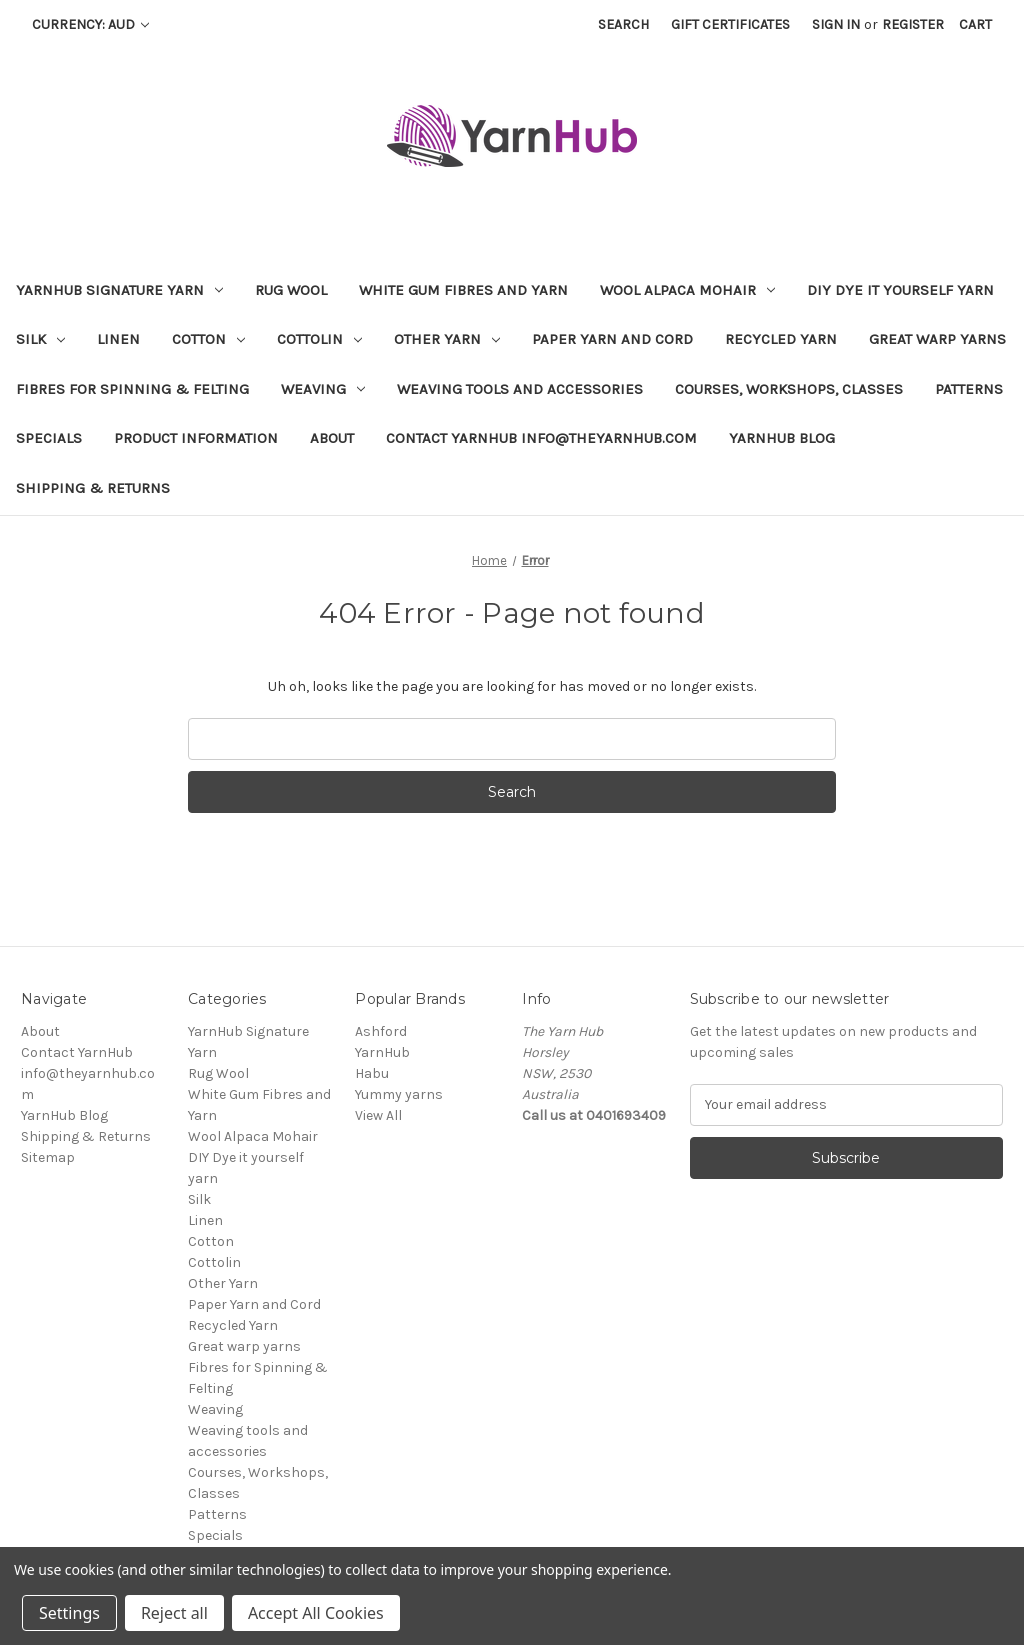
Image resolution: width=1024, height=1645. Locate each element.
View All (378, 1115)
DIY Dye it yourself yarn (900, 290)
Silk (40, 339)
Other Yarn (447, 339)
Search (623, 24)
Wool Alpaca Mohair (687, 290)
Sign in (836, 24)
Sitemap (48, 1157)
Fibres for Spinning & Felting (132, 389)
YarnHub (382, 1052)
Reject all (174, 1613)
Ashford (381, 1031)
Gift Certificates (730, 24)
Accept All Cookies (316, 1613)
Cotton (208, 339)
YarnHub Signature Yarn (119, 290)
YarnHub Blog (782, 438)
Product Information (196, 438)
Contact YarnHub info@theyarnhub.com (541, 438)
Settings (69, 1613)
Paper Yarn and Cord (612, 339)
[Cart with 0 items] (975, 24)
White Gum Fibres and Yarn (463, 290)
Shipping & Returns (93, 488)
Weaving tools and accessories (520, 389)
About (332, 438)
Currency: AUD (90, 24)
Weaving (323, 389)
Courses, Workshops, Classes (789, 389)
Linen (118, 339)
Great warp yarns (937, 339)
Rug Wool (291, 290)
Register (913, 24)
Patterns (969, 389)
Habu (372, 1073)
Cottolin (319, 339)
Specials (49, 438)
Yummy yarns (399, 1094)
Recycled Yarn (781, 339)
